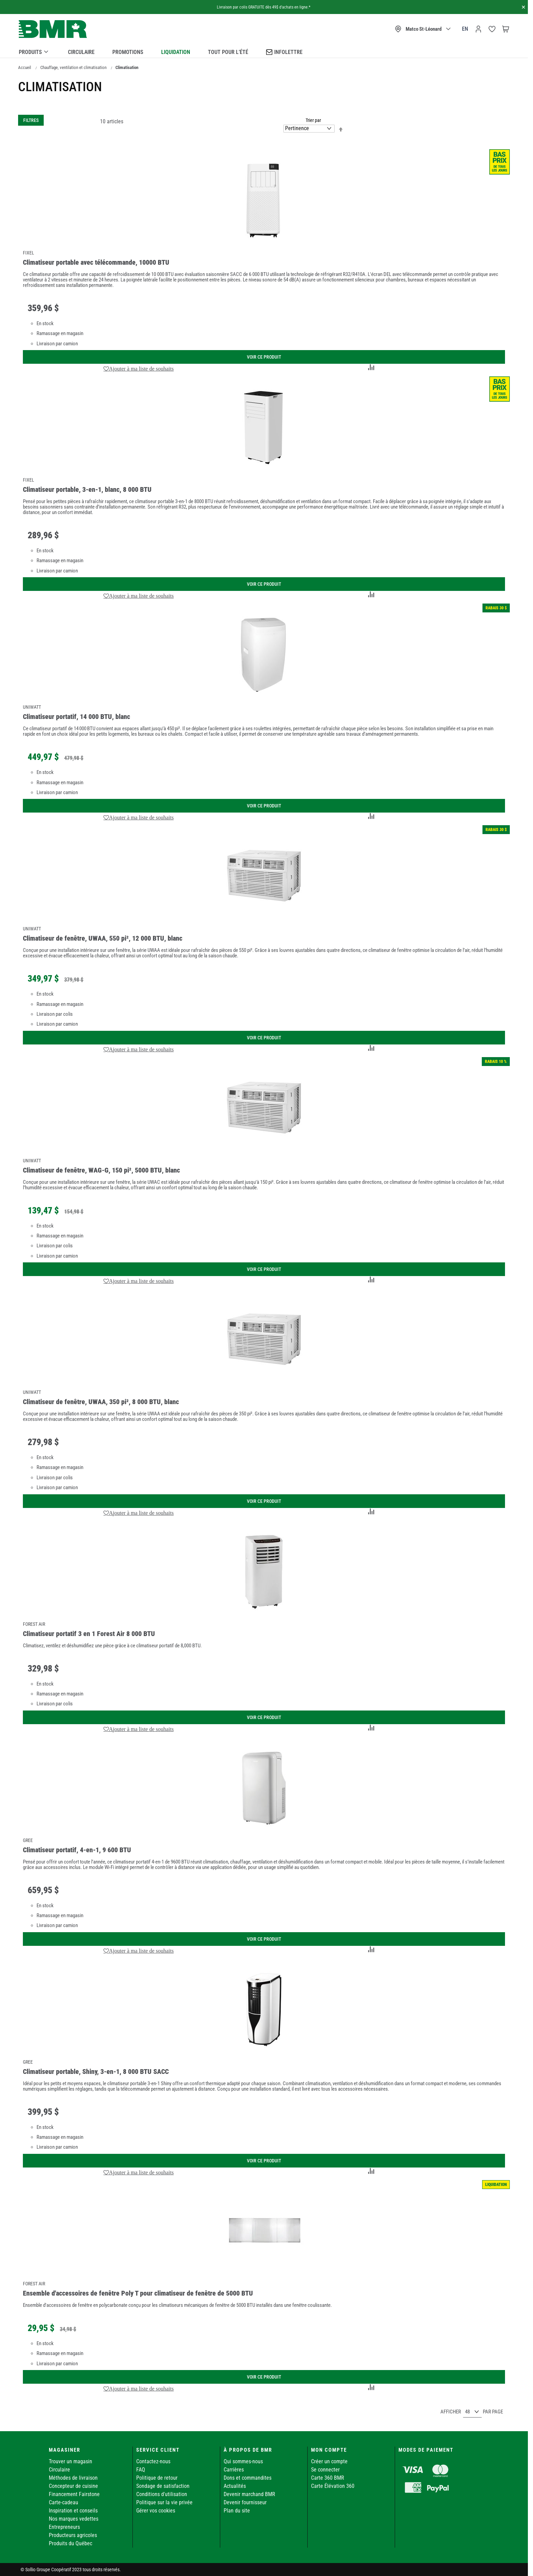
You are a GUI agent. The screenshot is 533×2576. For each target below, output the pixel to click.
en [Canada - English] (465, 29)
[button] (138, 368)
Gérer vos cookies (155, 2510)
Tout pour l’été (228, 52)
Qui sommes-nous (243, 2461)
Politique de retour (157, 2478)
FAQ (140, 2469)
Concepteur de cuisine (73, 2486)
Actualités (235, 2486)
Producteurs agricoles (73, 2535)
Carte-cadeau (63, 2502)
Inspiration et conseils (73, 2510)
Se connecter (325, 2469)
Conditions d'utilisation (161, 2494)
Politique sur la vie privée (164, 2502)
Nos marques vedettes (73, 2519)
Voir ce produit (264, 357)
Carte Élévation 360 (332, 2486)
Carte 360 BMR (327, 2478)
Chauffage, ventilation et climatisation (73, 67)
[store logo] (53, 29)
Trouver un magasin (70, 2461)
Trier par (313, 120)
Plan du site (237, 2510)
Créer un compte (329, 2461)
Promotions (127, 52)
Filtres (31, 120)
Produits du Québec (70, 2543)
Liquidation (175, 52)
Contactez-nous (153, 2461)
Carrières (234, 2469)
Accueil (24, 67)
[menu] (264, 51)
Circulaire (81, 52)
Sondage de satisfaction (163, 2486)
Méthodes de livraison (73, 2478)
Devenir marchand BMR (249, 2494)
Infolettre (284, 51)
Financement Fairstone (74, 2494)
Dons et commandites (247, 2478)
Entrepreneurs (64, 2527)
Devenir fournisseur (245, 2502)
